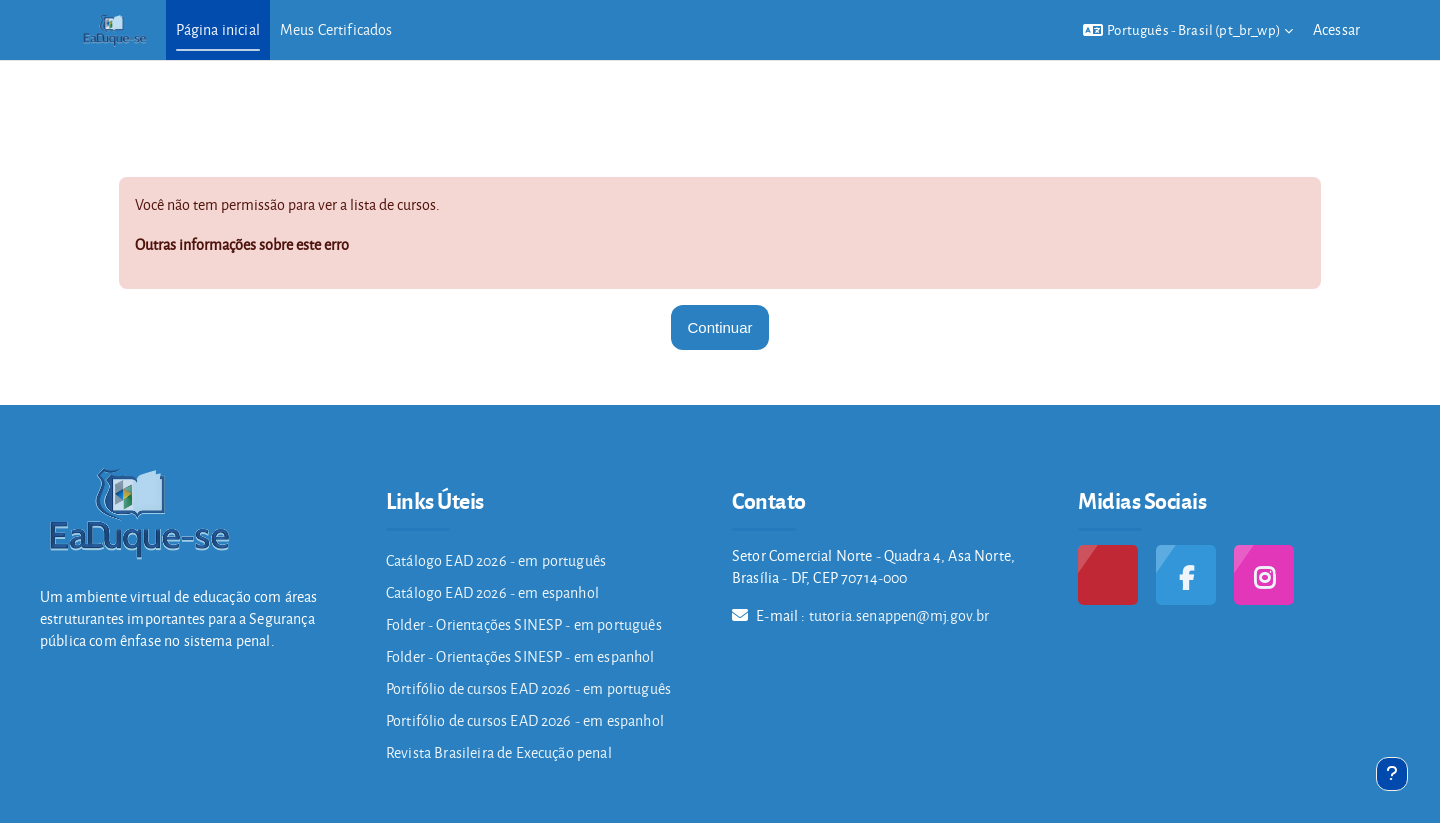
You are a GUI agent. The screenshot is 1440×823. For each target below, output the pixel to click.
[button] (1188, 30)
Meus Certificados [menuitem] (336, 29)
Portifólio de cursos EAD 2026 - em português (528, 688)
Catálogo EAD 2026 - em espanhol (492, 592)
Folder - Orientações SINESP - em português (524, 624)
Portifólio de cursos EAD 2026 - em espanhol (525, 720)
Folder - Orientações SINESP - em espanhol (520, 656)
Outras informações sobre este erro (242, 244)
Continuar (719, 327)
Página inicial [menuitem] (218, 29)
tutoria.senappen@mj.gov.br (899, 615)
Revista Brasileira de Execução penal (499, 752)
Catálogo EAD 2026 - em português (496, 560)
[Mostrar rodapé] (1392, 774)
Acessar (1336, 29)
